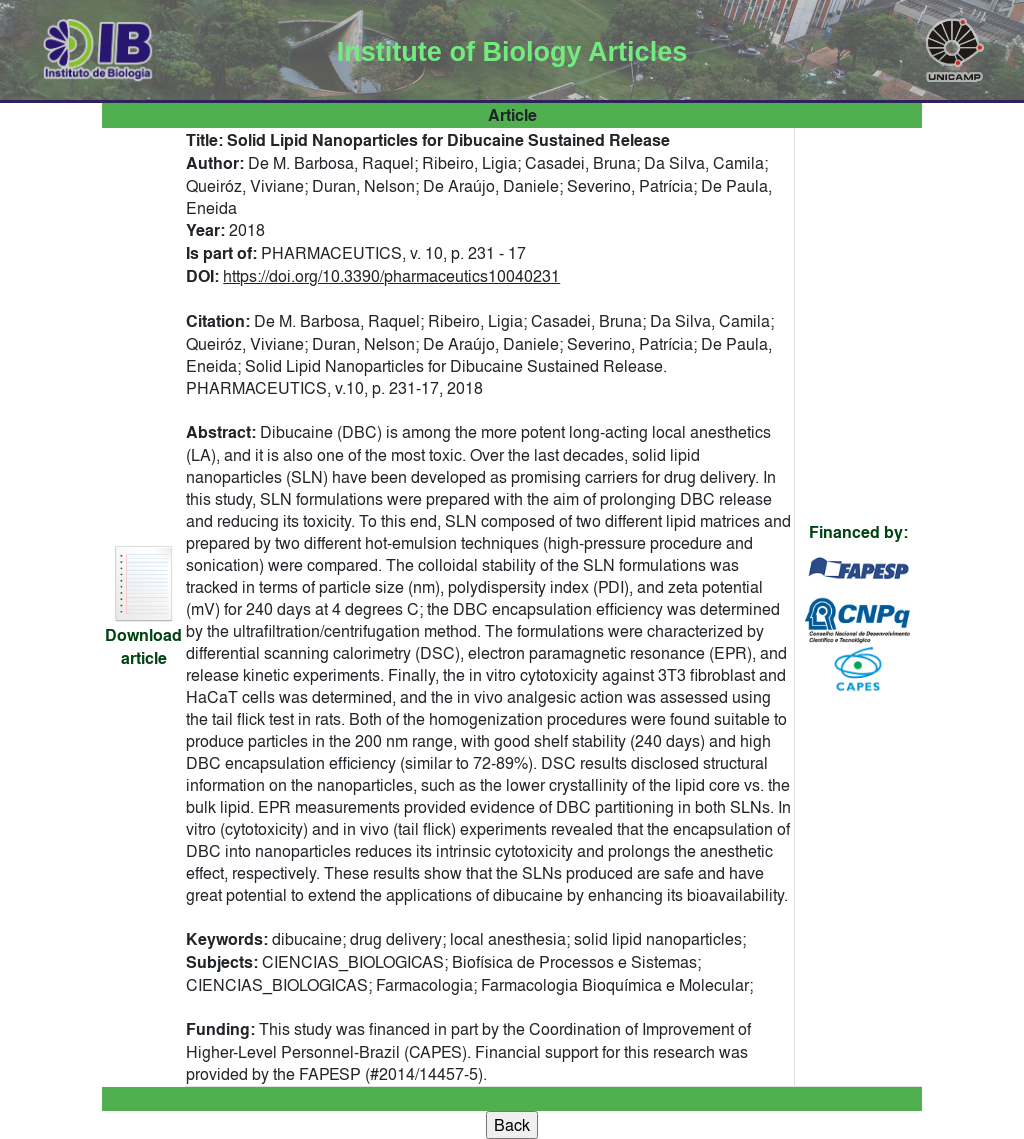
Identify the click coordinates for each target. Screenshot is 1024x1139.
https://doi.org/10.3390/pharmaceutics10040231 (391, 276)
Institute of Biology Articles (512, 52)
